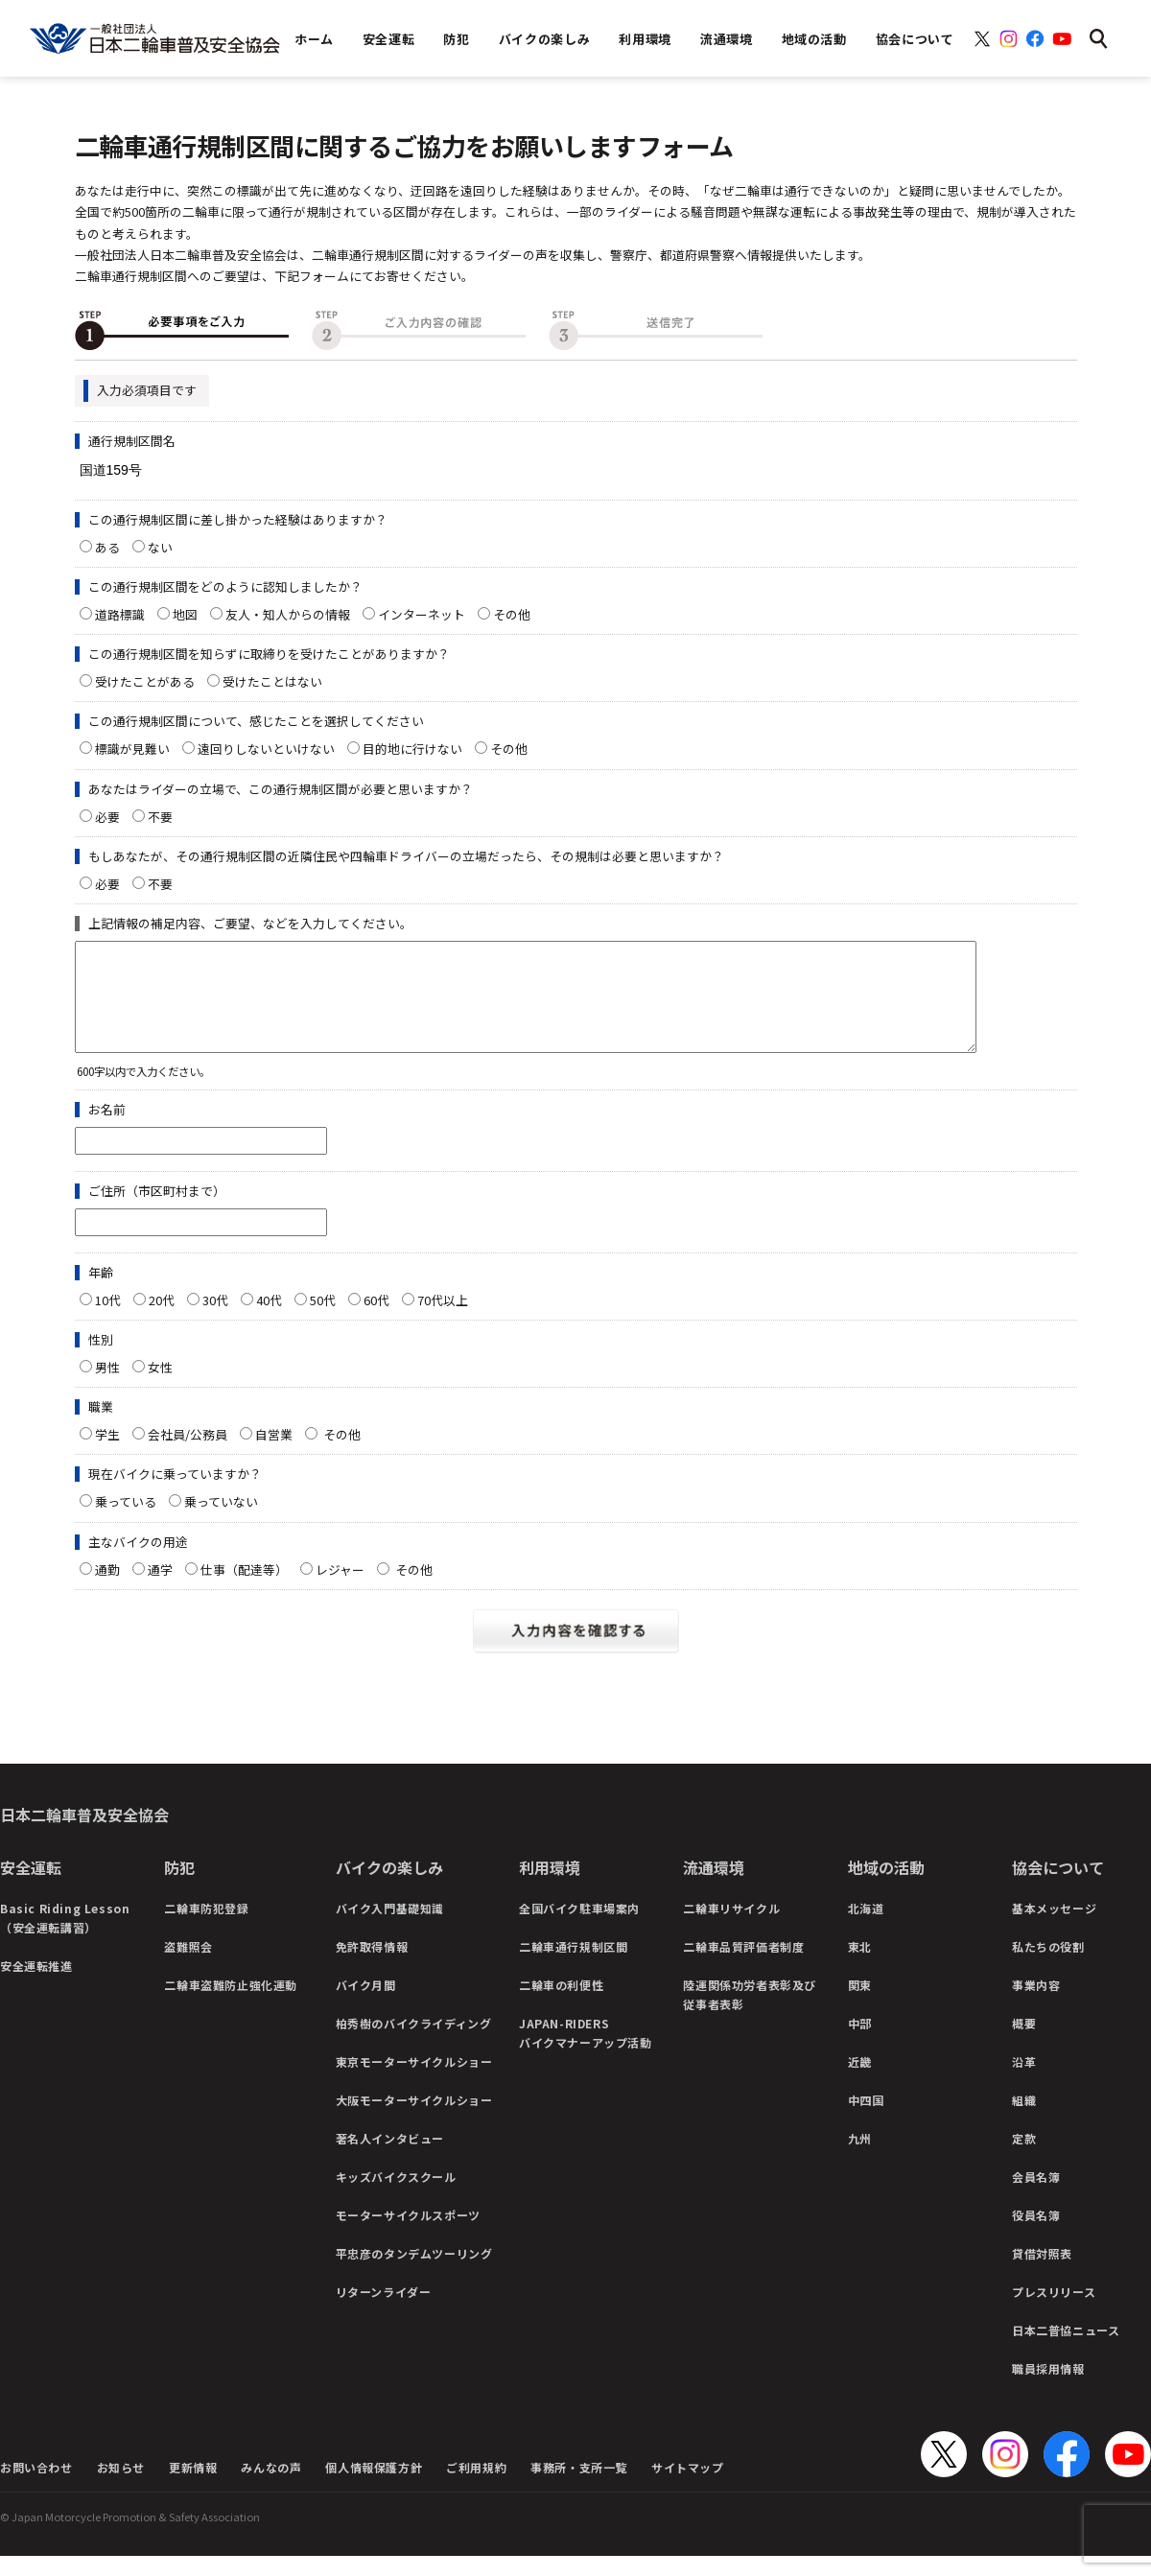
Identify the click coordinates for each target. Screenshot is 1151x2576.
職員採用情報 (1048, 2388)
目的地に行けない (412, 748)
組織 (1024, 2120)
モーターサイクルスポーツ (408, 2235)
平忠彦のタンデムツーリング (414, 2273)
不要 (160, 817)
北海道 (866, 1928)
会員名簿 (1036, 2197)
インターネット (421, 614)
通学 (160, 1590)
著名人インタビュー (390, 2158)
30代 (215, 1320)
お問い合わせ (36, 2487)
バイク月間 (366, 2005)
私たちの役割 (1048, 1966)
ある (107, 547)
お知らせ (121, 2487)
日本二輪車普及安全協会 (84, 1834)
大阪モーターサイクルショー (414, 2120)
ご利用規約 (476, 2487)
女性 (160, 1387)
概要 (1024, 2043)
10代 (108, 1320)
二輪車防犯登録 (206, 1928)
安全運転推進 (36, 1986)
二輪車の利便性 (561, 2005)
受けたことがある (145, 681)
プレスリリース (1053, 2312)
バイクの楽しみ (389, 1887)
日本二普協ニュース (1065, 2350)
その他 (518, 614)
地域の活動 (886, 1887)
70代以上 (442, 1320)
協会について (1058, 1887)
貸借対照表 (1042, 2273)
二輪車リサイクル (731, 1928)
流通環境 (713, 1887)
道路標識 (120, 614)
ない (160, 547)
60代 (376, 1320)
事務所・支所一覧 (578, 2487)
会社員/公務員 (187, 1454)
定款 (1024, 2158)
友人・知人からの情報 (287, 614)
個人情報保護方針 (373, 2487)
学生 (107, 1454)
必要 (107, 817)
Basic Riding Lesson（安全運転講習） (64, 1937)
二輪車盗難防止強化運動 (230, 2005)
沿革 (1024, 2081)
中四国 (866, 2120)
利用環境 (549, 1887)
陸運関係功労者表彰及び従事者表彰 (749, 2014)
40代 (269, 1320)
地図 (185, 614)
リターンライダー (384, 2312)
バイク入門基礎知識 (390, 1928)
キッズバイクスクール (396, 2197)
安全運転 (30, 1887)
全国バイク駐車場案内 (579, 1928)
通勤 (107, 1590)
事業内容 (1036, 2005)
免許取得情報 (372, 1966)
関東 (860, 2005)
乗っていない (221, 1521)
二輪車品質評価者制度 (743, 1966)
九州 (860, 2158)
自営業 (274, 1454)
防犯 (179, 1887)
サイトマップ (687, 2487)
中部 (860, 2043)
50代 (323, 1320)
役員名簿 (1036, 2235)
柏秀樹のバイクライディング (414, 2043)
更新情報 (193, 2487)
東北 (860, 1966)
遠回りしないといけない (266, 748)
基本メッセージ (1054, 1928)
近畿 (860, 2081)
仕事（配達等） (244, 1590)
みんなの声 (271, 2487)
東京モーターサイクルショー (414, 2081)
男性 (107, 1387)
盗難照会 (188, 1966)
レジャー (340, 1590)
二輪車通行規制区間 (573, 1966)
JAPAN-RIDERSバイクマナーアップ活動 (585, 2053)
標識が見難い (132, 748)
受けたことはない (272, 681)
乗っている (125, 1521)
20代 (162, 1320)
